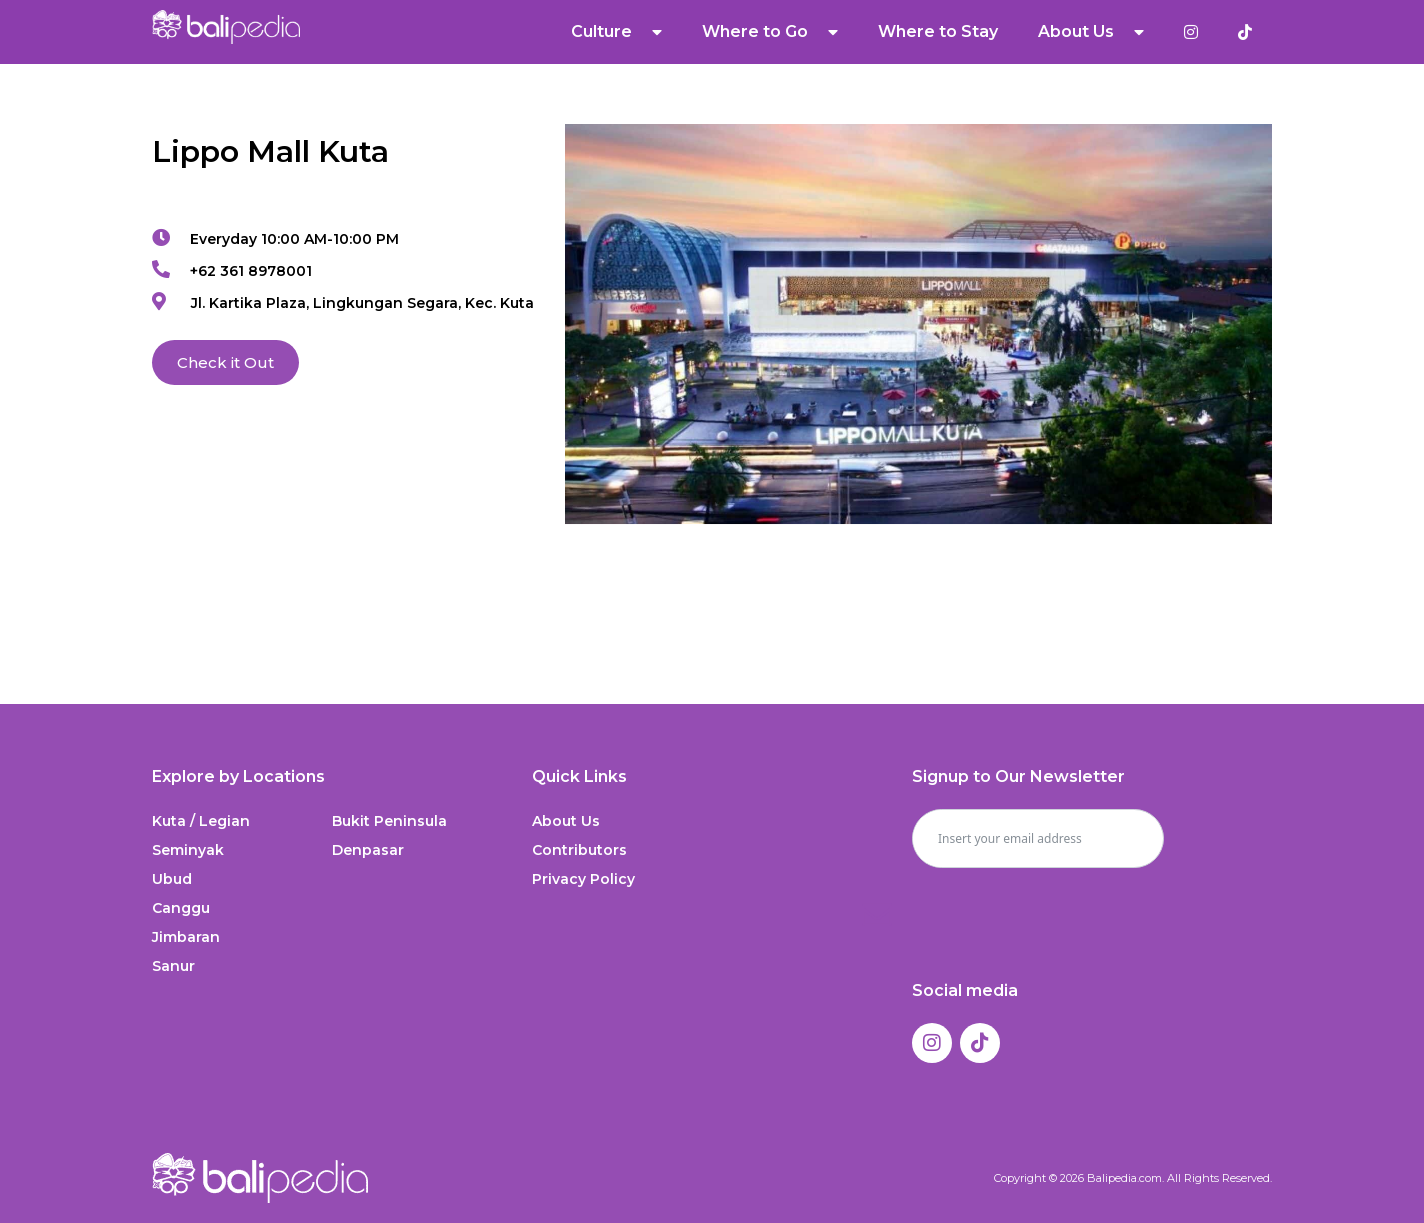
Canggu (181, 908)
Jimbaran (186, 937)
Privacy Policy (583, 879)
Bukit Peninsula (389, 821)
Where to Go (770, 32)
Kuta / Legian (201, 821)
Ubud (172, 879)
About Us (1091, 32)
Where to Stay (938, 31)
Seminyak (188, 850)
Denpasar (368, 850)
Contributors (579, 850)
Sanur (173, 966)
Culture (616, 32)
